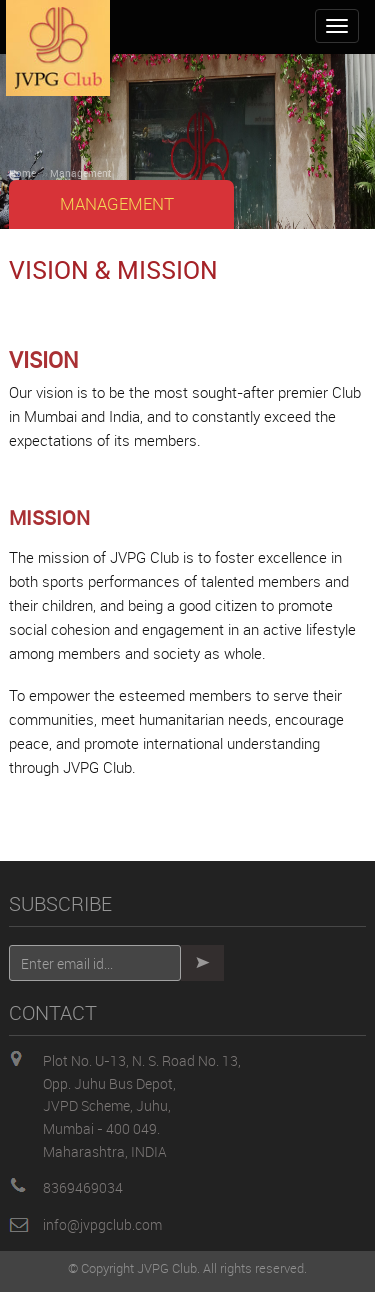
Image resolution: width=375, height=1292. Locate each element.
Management (80, 173)
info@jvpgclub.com (102, 1224)
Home (22, 173)
